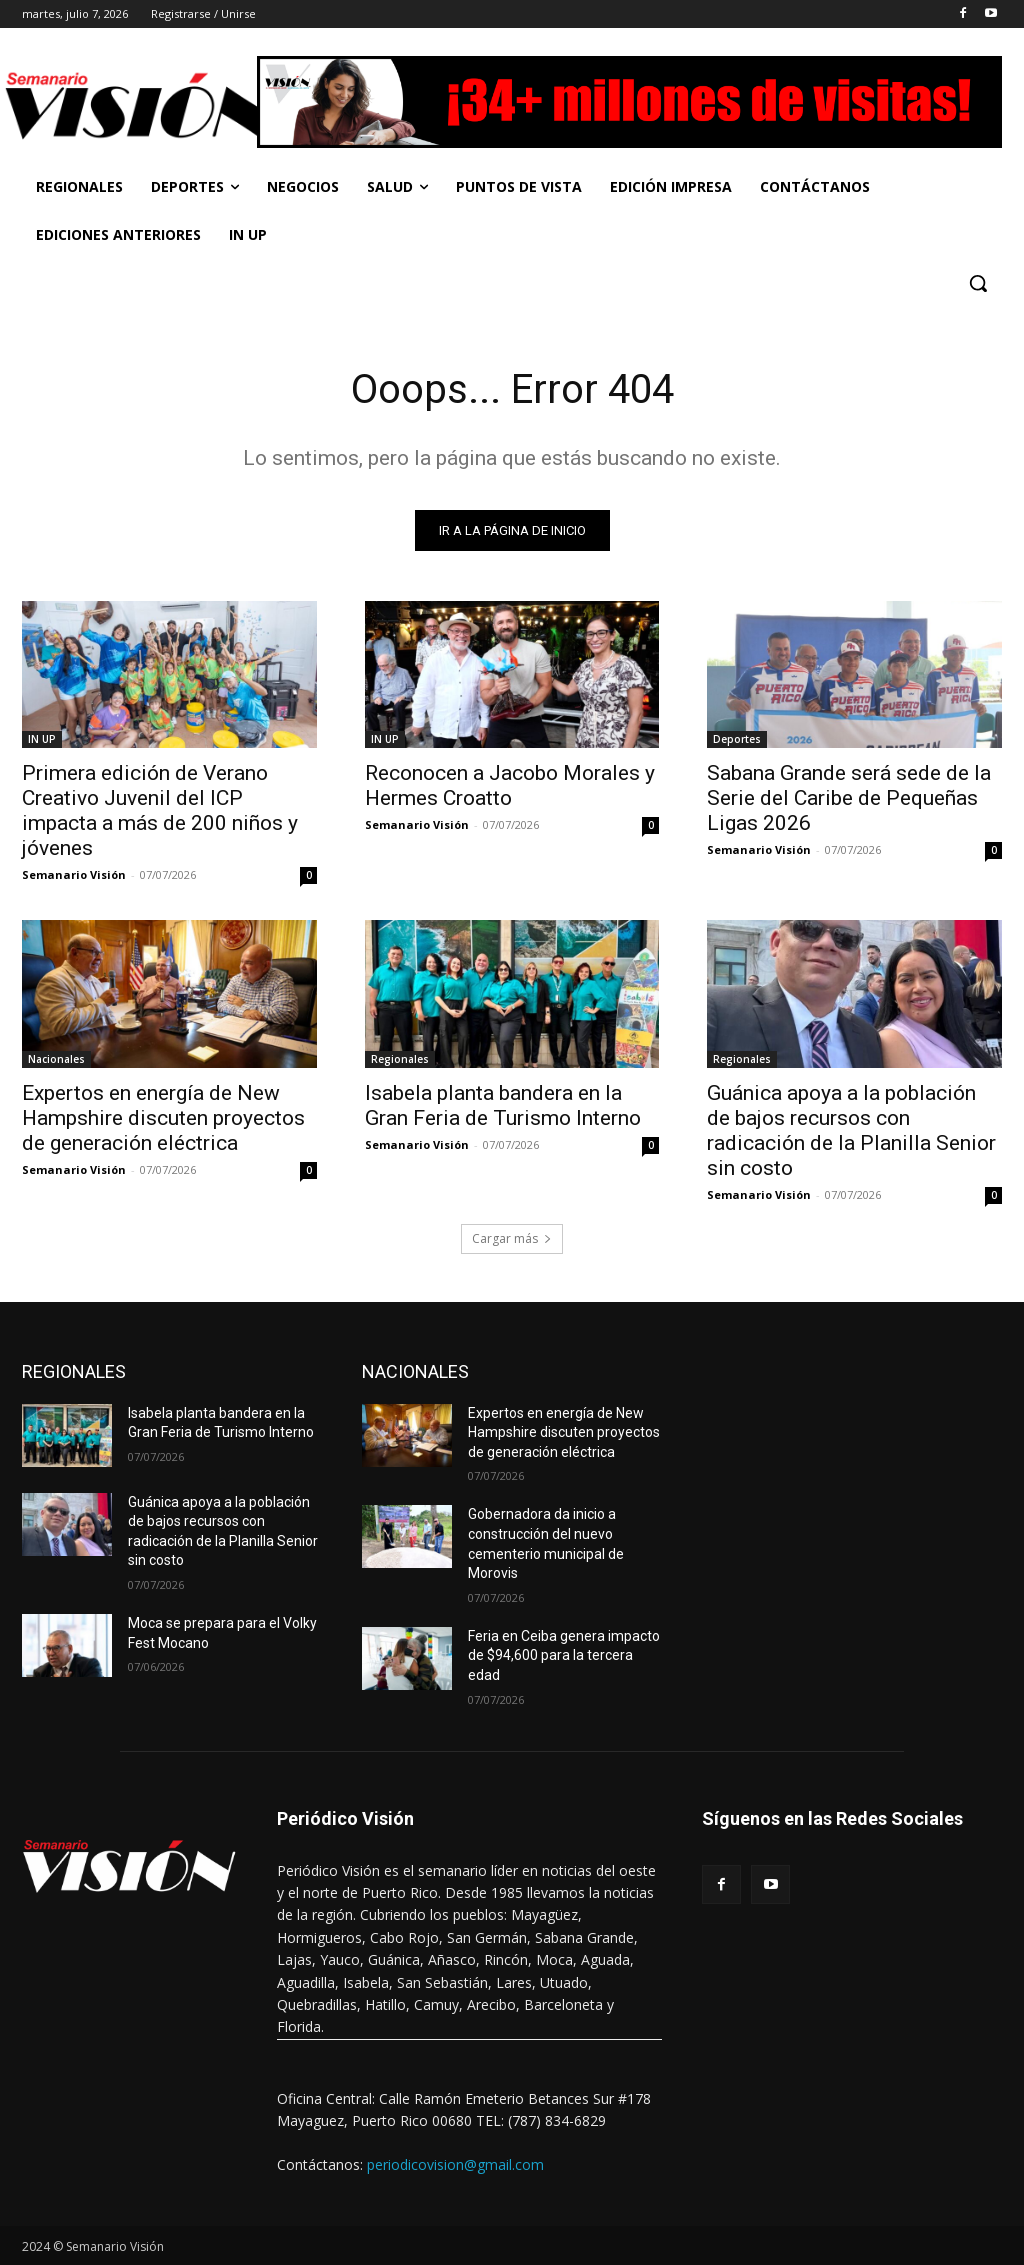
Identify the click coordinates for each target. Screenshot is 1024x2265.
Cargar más (512, 1238)
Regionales (400, 1059)
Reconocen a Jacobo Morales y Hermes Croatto (510, 785)
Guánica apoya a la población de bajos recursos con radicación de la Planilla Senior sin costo (851, 1130)
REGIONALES (74, 1371)
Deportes (737, 739)
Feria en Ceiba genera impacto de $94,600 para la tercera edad (564, 1655)
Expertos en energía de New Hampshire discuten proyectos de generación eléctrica (163, 1118)
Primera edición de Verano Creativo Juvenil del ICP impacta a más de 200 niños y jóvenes (160, 810)
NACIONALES (415, 1371)
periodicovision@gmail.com (455, 2164)
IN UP (42, 739)
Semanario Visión (74, 874)
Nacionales (56, 1059)
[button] (978, 283)
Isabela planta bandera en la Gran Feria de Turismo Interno (503, 1105)
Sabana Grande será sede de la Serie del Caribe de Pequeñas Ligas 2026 (849, 798)
